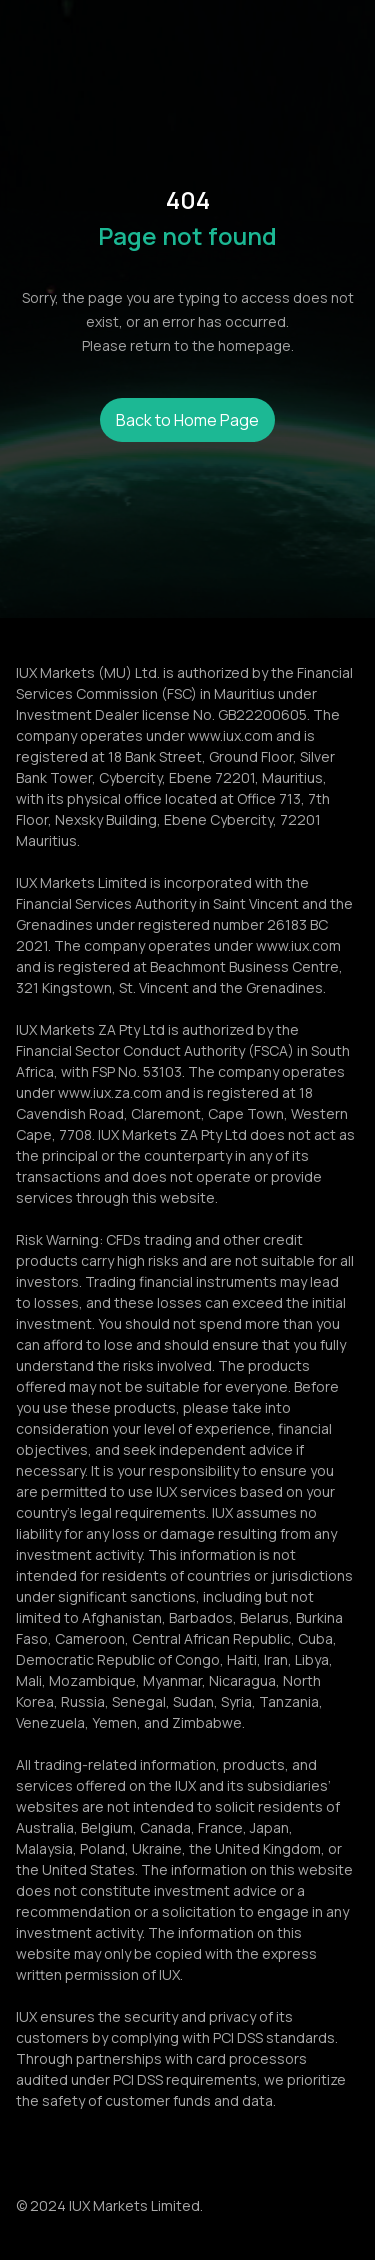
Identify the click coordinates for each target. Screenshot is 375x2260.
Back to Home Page (187, 420)
